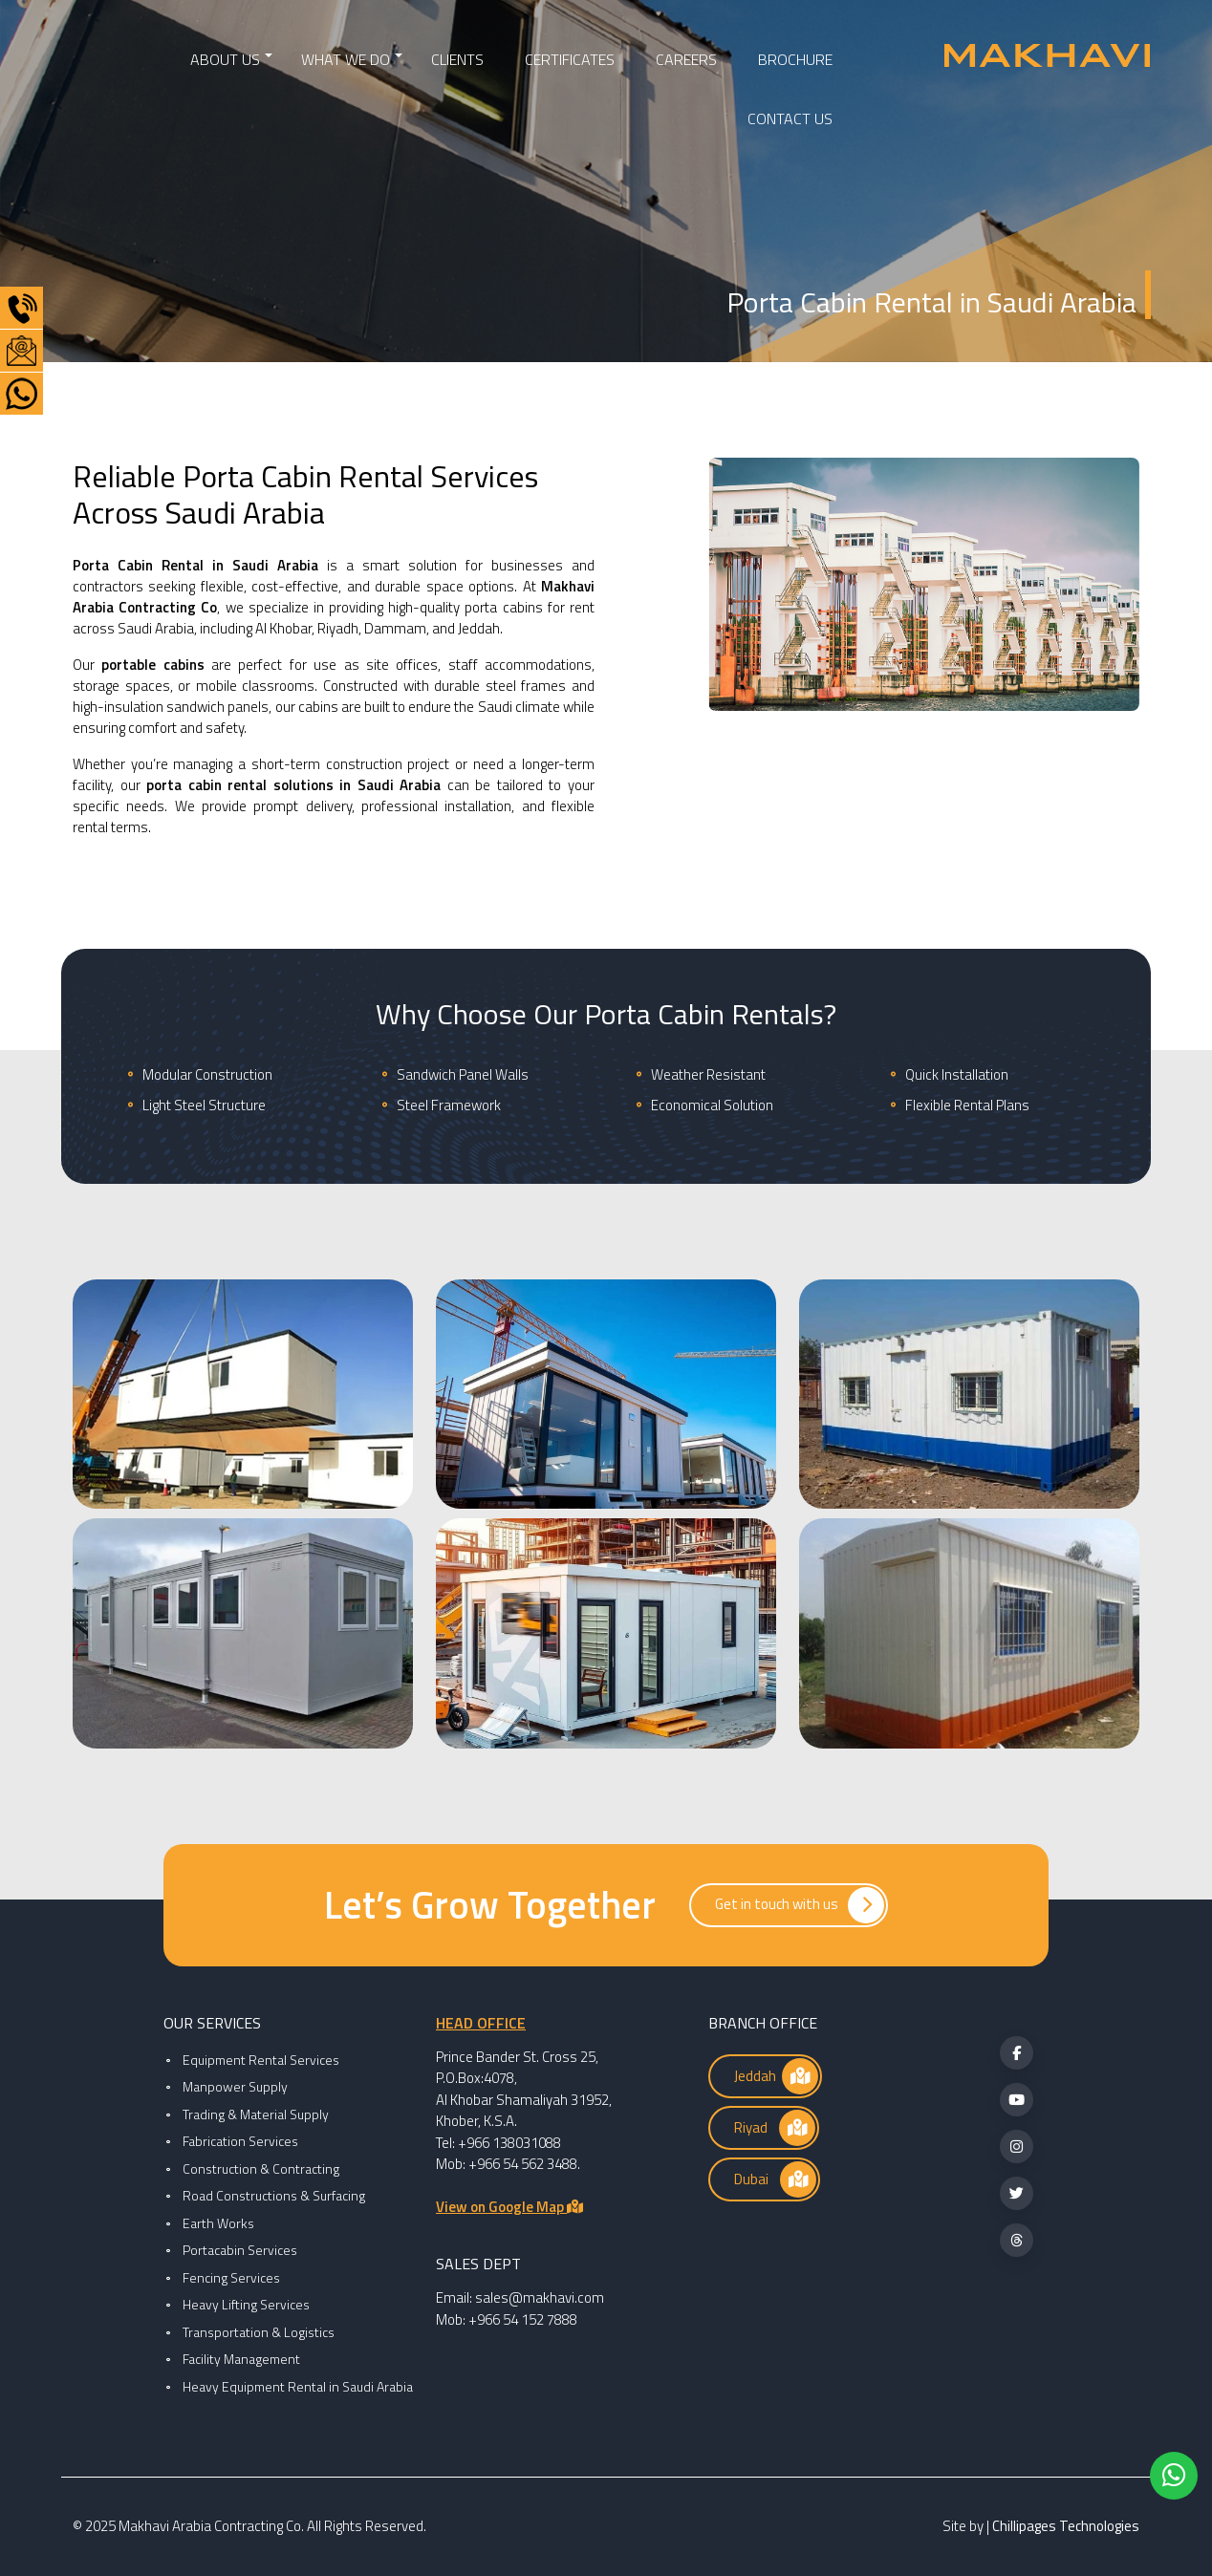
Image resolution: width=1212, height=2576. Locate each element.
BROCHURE (795, 59)
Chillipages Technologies (1065, 2526)
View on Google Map (509, 2207)
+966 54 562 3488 (522, 2164)
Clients (457, 59)
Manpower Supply (235, 2086)
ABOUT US (225, 59)
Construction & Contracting (261, 2168)
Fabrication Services (240, 2141)
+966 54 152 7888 (522, 2319)
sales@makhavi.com (539, 2297)
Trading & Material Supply (256, 2114)
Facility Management (241, 2359)
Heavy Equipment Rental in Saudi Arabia (298, 2386)
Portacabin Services (240, 2250)
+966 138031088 (509, 2143)
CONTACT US (790, 118)
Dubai (775, 2179)
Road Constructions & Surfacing (274, 2195)
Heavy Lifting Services (246, 2304)
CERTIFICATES (570, 59)
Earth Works (218, 2223)
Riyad (774, 2128)
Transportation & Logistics (259, 2332)
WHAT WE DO (345, 59)
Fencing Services (231, 2277)
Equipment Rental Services (261, 2060)
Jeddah (776, 2076)
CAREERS (686, 59)
